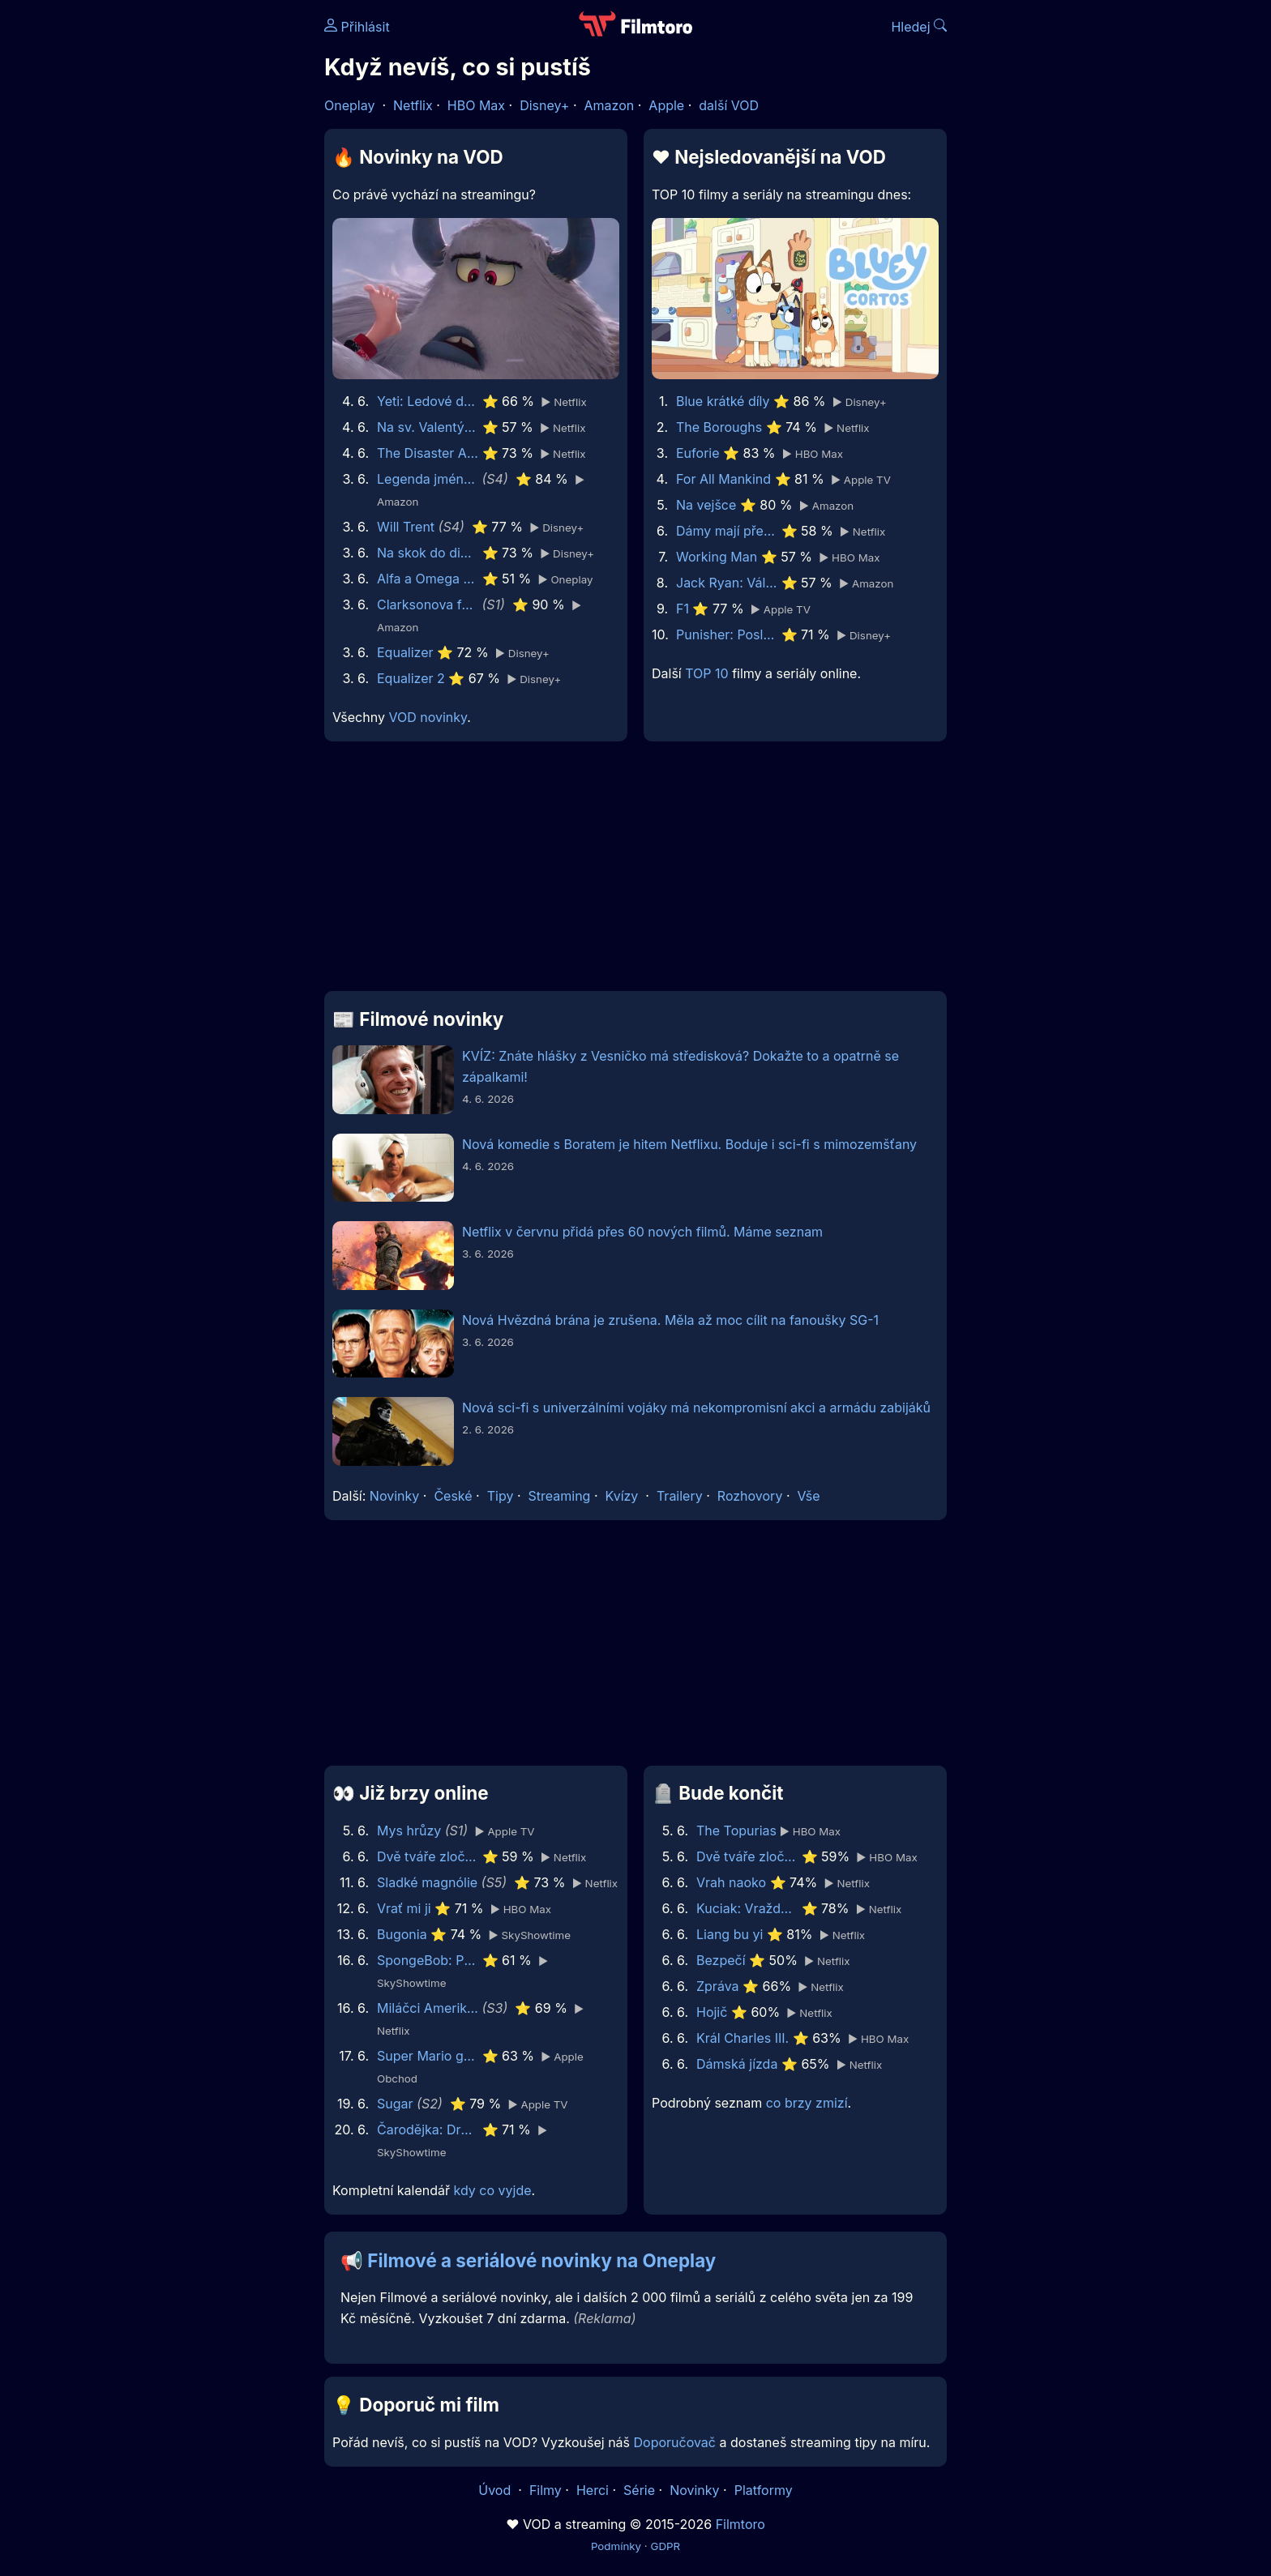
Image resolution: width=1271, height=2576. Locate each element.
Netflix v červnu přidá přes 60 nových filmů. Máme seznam (642, 1232)
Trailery (680, 1496)
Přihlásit (357, 27)
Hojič (711, 2012)
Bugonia (402, 1934)
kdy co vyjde (493, 2190)
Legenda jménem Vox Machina (427, 479)
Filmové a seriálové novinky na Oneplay (541, 2260)
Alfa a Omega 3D (427, 578)
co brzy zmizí (807, 2103)
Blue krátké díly (723, 401)
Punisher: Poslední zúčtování (726, 634)
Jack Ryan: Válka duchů (726, 583)
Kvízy (622, 1496)
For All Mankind (723, 479)
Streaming (560, 1496)
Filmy (545, 2490)
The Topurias (736, 1830)
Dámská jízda (736, 2064)
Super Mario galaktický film (427, 2056)
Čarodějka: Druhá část (427, 2129)
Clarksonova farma (427, 604)
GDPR (665, 2546)
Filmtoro (740, 2524)
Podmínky (616, 2546)
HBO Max (476, 105)
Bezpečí (721, 1960)
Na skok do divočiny (427, 553)
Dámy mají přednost (726, 531)
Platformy (763, 2490)
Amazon (609, 105)
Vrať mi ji (404, 1908)
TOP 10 (706, 673)
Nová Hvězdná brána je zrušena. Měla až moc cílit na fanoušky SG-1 (670, 1320)
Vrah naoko (731, 1882)
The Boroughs (719, 427)
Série (639, 2490)
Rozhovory (750, 1496)
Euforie (698, 453)
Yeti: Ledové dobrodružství (427, 401)
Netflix (413, 105)
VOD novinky (427, 717)
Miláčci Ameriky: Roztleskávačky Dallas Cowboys (427, 2008)
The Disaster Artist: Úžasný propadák (427, 453)
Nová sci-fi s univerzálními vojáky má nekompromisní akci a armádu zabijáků (696, 1407)
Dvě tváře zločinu (427, 1856)
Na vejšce (706, 505)
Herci (592, 2490)
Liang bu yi (729, 1934)
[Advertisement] (206, 249)
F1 (682, 608)
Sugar (395, 2103)
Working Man (716, 557)
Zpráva (717, 1986)
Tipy (500, 1496)
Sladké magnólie (427, 1882)
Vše (808, 1496)
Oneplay (349, 105)
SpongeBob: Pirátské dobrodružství (427, 1960)
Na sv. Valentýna (427, 427)
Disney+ (544, 105)
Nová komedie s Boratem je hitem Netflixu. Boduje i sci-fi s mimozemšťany (689, 1144)
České (453, 1496)
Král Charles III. (742, 2038)
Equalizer (405, 652)
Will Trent (405, 527)
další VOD (729, 105)
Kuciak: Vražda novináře (747, 1908)
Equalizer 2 (411, 678)
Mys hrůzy (409, 1830)
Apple (666, 105)
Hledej (919, 27)
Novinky (394, 1496)
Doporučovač (675, 2442)
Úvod (496, 2490)
